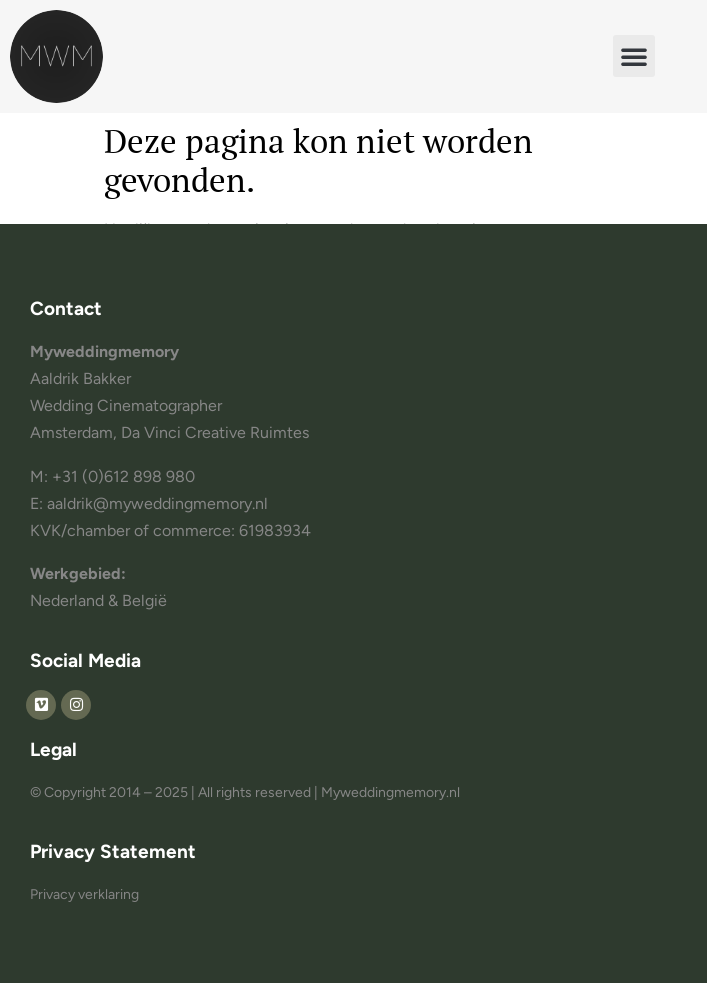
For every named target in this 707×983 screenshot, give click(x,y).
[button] (634, 56)
